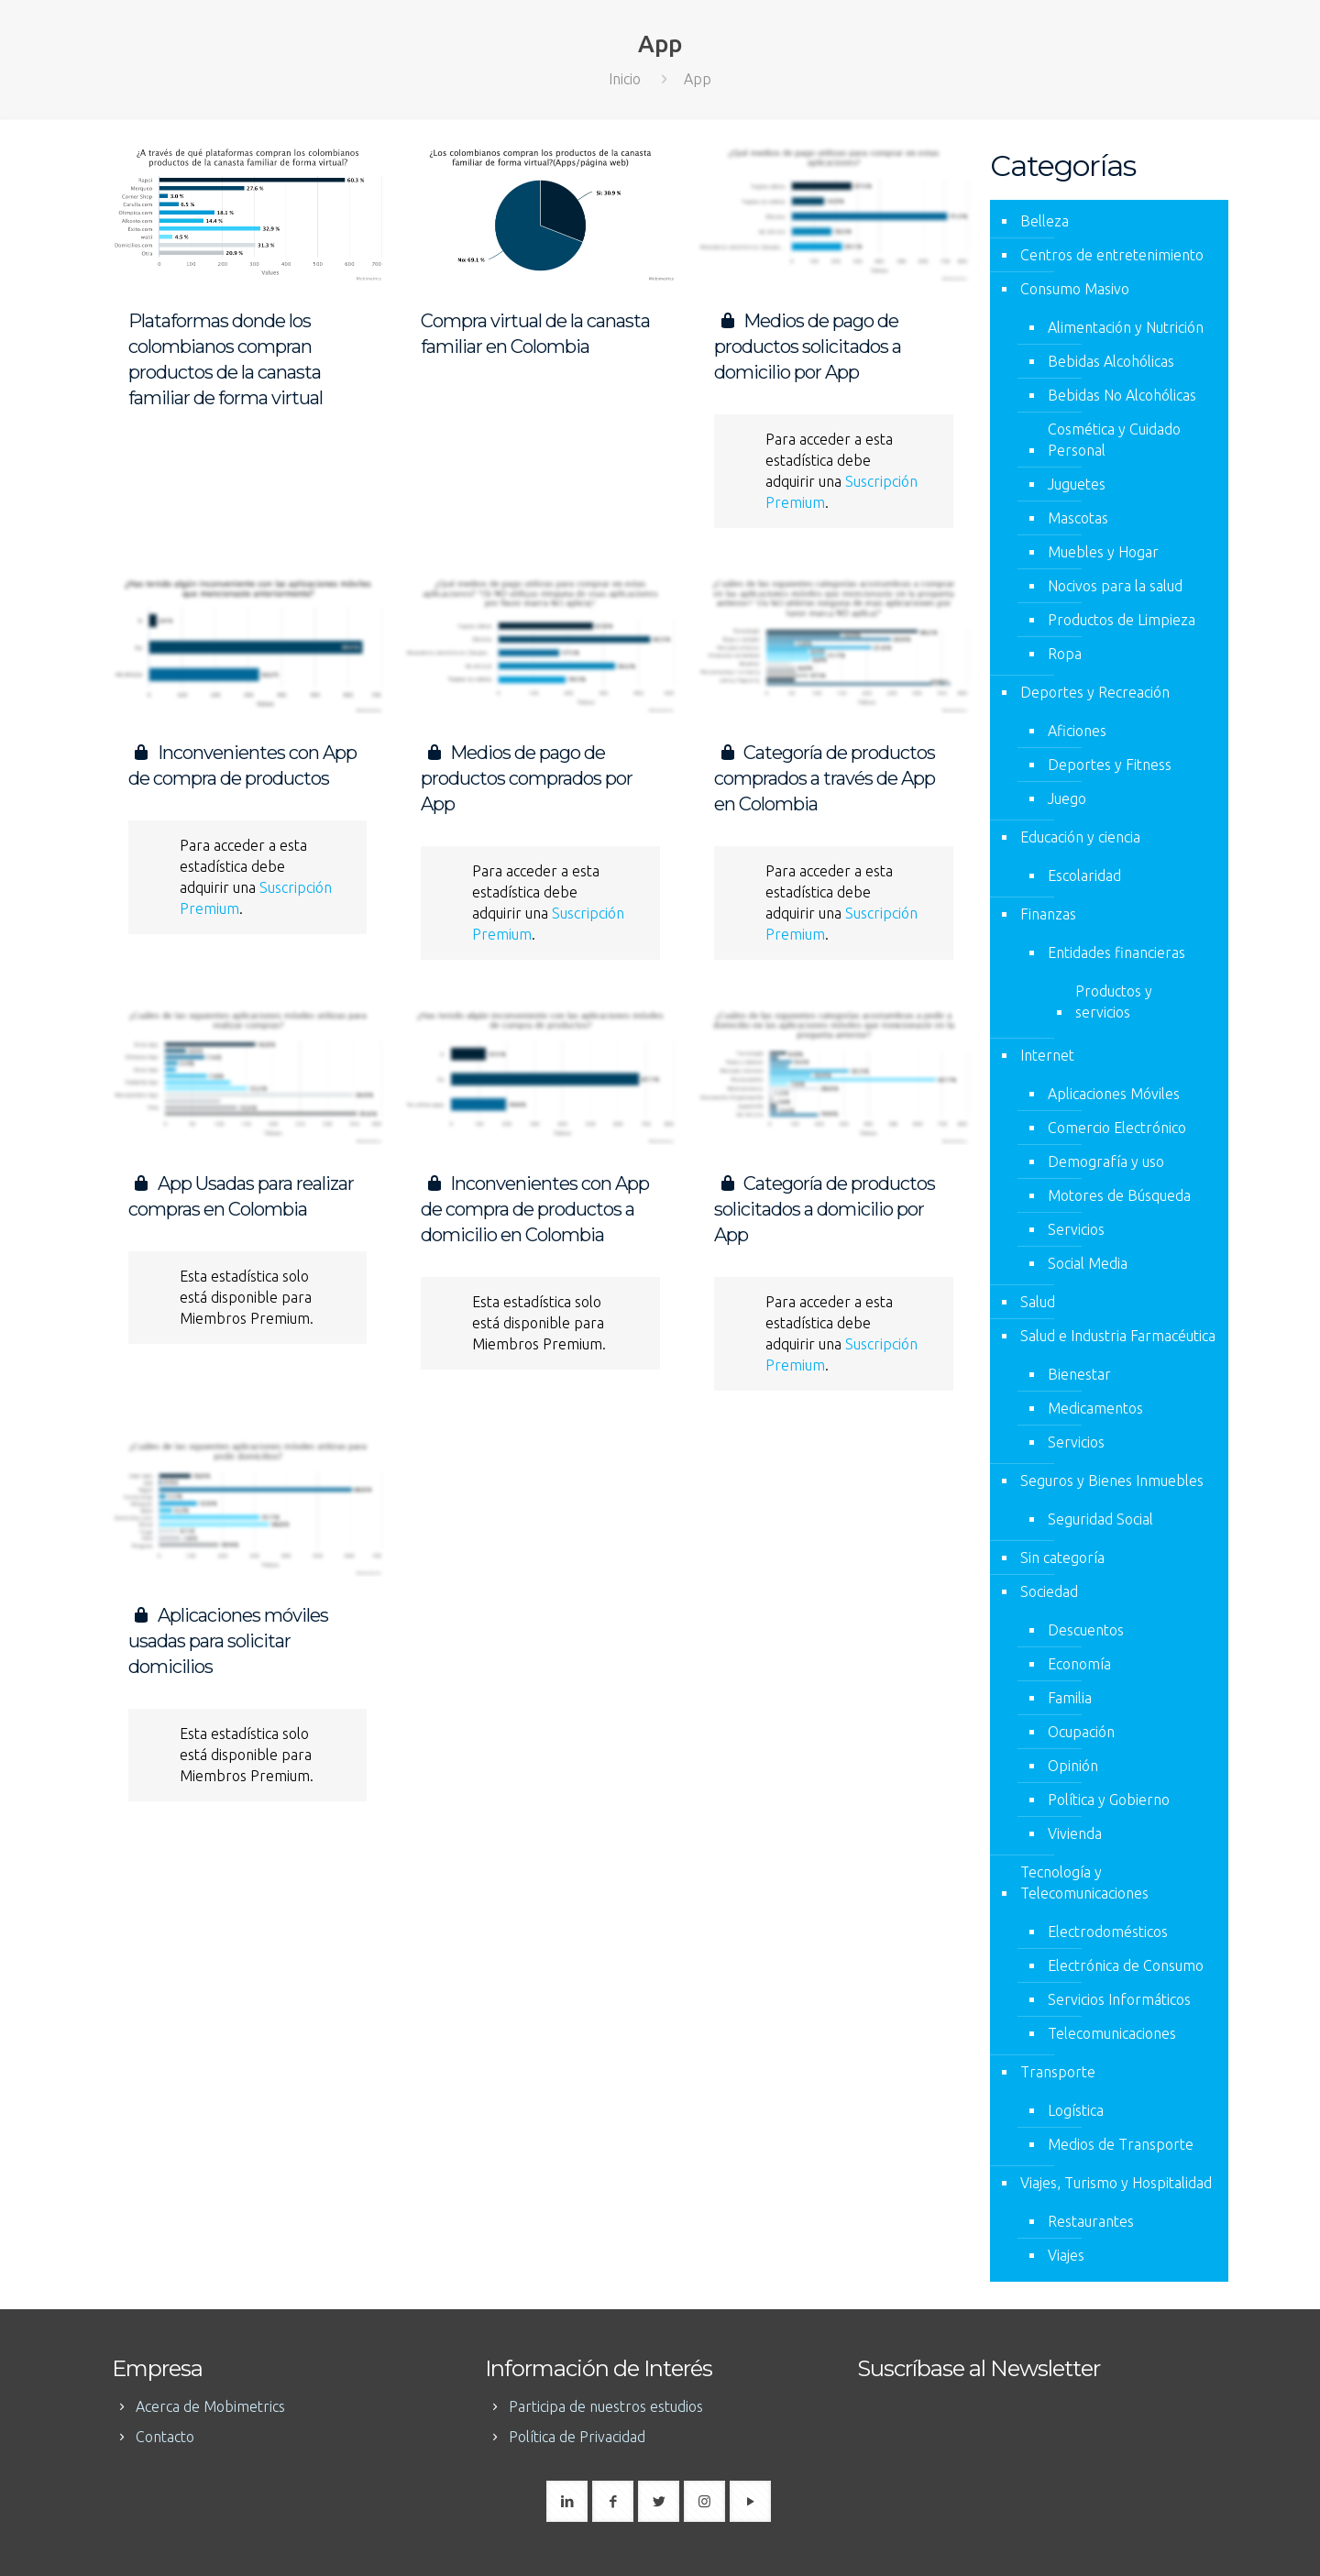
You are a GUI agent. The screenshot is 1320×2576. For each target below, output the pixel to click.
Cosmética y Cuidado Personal (1114, 439)
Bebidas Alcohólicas (1111, 361)
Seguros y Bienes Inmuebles (1112, 1480)
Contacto (165, 2436)
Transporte (1057, 2072)
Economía (1079, 1664)
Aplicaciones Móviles (1114, 1093)
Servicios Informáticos (1119, 1999)
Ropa (1065, 653)
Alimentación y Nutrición (1126, 327)
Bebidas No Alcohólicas (1122, 395)
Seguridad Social (1100, 1519)
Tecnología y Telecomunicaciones (1084, 1882)
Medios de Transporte (1121, 2144)
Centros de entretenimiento (1112, 255)
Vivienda (1075, 1833)
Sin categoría (1062, 1557)
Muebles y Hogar (1103, 552)
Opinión (1073, 1765)
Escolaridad (1084, 875)
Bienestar (1079, 1374)
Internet (1047, 1055)
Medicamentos (1095, 1408)
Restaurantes (1091, 2221)
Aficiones (1077, 730)
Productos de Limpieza (1121, 619)
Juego (1067, 798)
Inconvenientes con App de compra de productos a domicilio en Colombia (535, 1209)
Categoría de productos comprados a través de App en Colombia (824, 778)
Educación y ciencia (1080, 837)
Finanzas (1048, 914)
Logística (1076, 2110)
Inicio (625, 79)
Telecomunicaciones (1112, 2033)
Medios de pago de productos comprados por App (526, 778)
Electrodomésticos (1108, 1931)
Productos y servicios (1113, 1001)
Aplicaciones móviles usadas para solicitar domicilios (228, 1641)
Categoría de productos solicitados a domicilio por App (824, 1209)
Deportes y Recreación (1095, 692)
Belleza (1044, 221)
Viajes (1066, 2255)
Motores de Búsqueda (1119, 1195)
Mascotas (1078, 518)
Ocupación (1081, 1731)
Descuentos (1086, 1630)
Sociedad (1049, 1591)
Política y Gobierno (1109, 1799)
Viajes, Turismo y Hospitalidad (1116, 2182)
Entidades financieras (1116, 952)
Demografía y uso (1106, 1161)
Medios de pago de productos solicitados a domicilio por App (807, 346)
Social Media (1088, 1263)
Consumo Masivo (1074, 289)
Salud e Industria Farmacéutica (1118, 1335)
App (697, 79)
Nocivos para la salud (1115, 586)
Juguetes (1077, 484)
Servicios (1076, 1229)
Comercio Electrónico (1117, 1127)
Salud (1037, 1302)
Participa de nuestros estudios (606, 2406)
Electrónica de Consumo (1126, 1965)
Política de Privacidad (577, 2436)
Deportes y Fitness (1110, 764)
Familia (1070, 1698)
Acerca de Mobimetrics (210, 2406)
